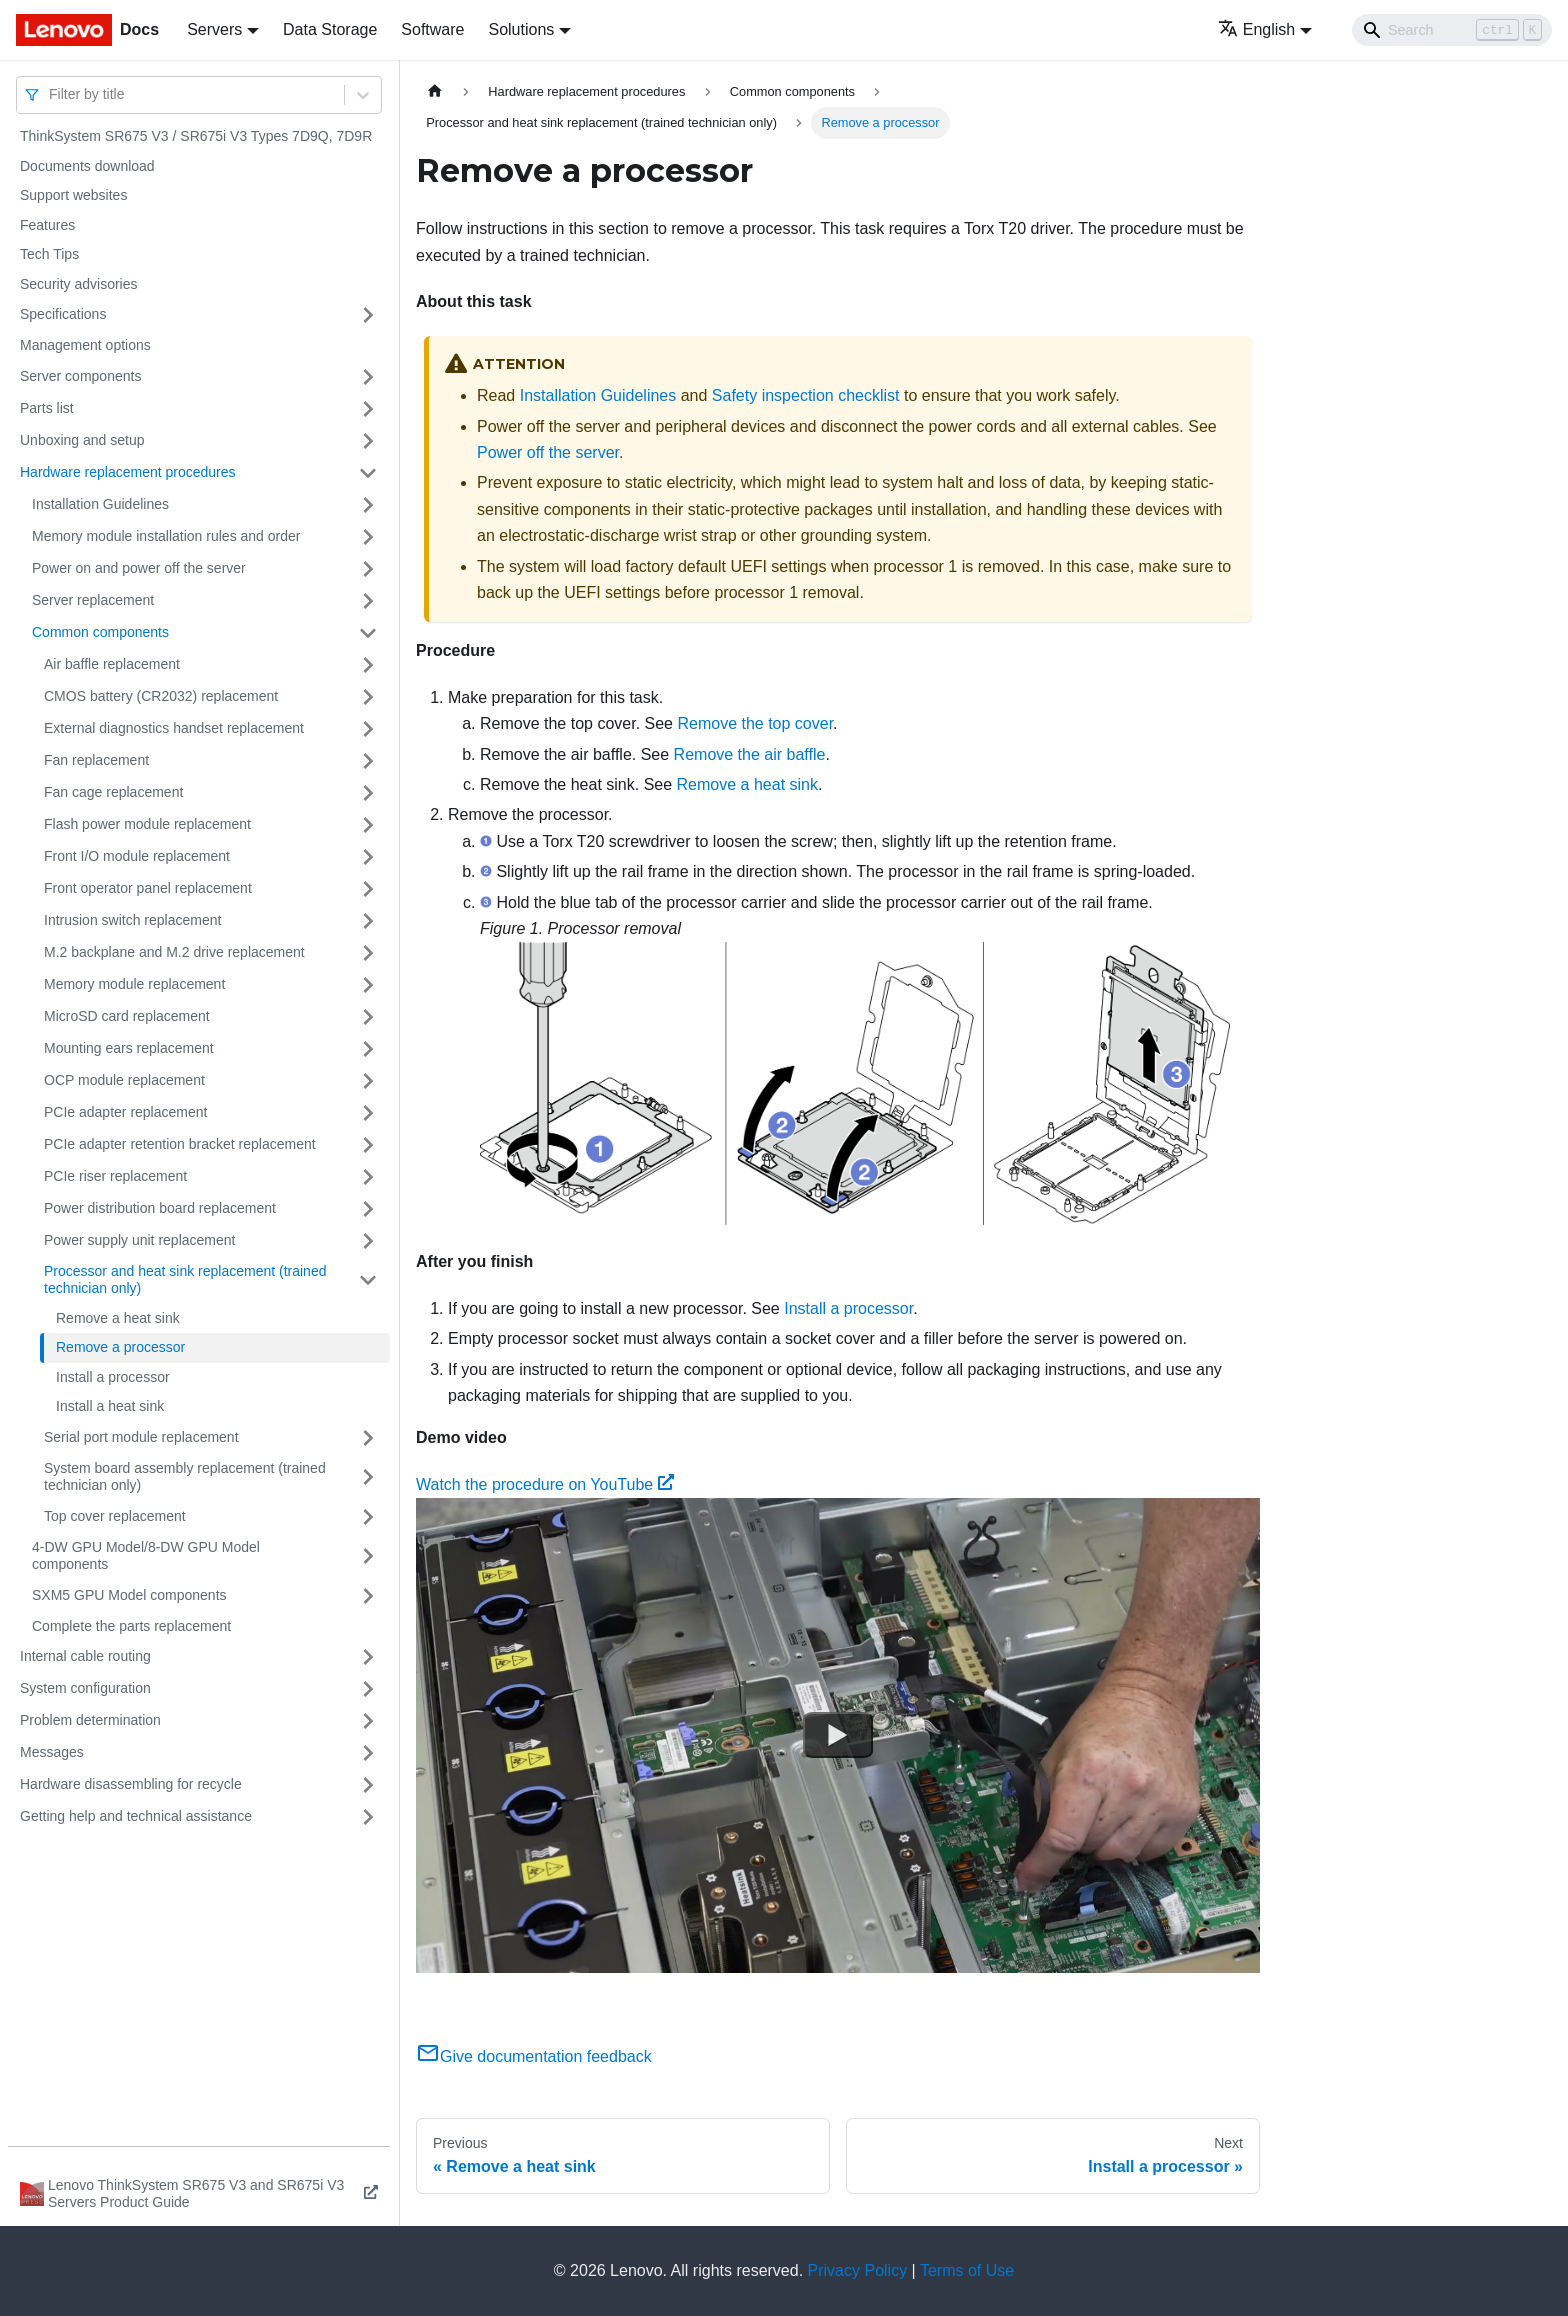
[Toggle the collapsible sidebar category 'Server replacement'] (368, 601)
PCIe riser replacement (115, 1176)
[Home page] (435, 91)
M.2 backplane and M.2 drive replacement (174, 952)
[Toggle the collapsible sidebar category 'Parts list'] (368, 409)
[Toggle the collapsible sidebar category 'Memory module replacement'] (368, 985)
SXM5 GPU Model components (129, 1595)
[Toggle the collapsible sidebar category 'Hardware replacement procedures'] (368, 473)
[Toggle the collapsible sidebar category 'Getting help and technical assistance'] (368, 1817)
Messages (52, 1752)
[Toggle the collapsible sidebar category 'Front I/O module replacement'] (368, 857)
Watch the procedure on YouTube (545, 1484)
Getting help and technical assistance (136, 1816)
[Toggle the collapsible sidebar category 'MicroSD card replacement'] (368, 1017)
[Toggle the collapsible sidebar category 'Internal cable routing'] (368, 1657)
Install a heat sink (110, 1406)
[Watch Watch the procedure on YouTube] (838, 1736)
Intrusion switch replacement (132, 920)
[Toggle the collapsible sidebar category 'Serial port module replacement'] (368, 1438)
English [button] (1256, 29)
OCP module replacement (124, 1080)
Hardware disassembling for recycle (131, 1784)
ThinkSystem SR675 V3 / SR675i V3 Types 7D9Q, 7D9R (196, 136)
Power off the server (548, 452)
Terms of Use (967, 2270)
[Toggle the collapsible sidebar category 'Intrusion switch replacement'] (368, 921)
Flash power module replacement (147, 824)
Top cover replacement (115, 1516)
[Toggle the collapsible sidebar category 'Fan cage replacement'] (368, 793)
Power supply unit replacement (139, 1240)
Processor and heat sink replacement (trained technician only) (185, 1280)
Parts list (47, 408)
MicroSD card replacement (127, 1016)
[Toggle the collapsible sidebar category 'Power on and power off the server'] (368, 569)
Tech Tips (49, 254)
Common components (100, 632)
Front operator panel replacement (148, 888)
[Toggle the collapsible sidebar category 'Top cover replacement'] (368, 1517)
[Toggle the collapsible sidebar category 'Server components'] (368, 377)
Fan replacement (96, 760)
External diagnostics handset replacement (174, 728)
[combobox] (51, 94)
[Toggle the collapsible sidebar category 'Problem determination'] (368, 1721)
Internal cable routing (85, 1656)
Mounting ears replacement (129, 1048)
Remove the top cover (755, 723)
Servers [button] (214, 29)
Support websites (73, 195)
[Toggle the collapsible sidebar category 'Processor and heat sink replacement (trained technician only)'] (368, 1280)
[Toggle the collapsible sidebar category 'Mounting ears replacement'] (368, 1049)
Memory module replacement (134, 984)
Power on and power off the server (139, 568)
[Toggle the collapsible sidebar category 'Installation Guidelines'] (368, 505)
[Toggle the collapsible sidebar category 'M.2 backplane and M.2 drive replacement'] (368, 953)
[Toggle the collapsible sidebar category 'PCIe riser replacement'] (368, 1177)
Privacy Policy (858, 2270)
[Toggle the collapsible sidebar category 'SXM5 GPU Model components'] (368, 1596)
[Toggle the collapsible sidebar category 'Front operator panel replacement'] (368, 889)
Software (432, 29)
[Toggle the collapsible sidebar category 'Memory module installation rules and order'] (368, 537)
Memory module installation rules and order (166, 536)
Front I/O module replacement (137, 856)
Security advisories (79, 284)
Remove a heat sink (118, 1318)
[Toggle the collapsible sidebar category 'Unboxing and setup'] (368, 441)
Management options (85, 345)
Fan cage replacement (113, 792)
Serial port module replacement (141, 1437)
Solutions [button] (521, 29)
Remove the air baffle (750, 754)
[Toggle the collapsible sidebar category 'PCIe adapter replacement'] (368, 1113)
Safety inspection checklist (806, 395)
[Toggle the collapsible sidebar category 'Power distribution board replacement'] (368, 1209)
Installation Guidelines (100, 504)
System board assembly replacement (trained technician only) (185, 1477)
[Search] (1452, 30)
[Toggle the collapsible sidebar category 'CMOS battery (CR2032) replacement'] (368, 697)
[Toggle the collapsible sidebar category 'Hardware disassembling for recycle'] (368, 1785)
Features (47, 225)
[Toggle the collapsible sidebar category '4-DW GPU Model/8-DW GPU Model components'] (368, 1556)
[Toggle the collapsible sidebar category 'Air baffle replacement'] (368, 665)
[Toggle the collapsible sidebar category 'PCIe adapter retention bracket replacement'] (368, 1145)
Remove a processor (120, 1347)
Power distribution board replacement (160, 1208)
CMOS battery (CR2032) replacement (161, 696)
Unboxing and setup (82, 440)
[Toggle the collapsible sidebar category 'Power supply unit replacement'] (368, 1241)
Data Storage (330, 29)
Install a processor (113, 1377)
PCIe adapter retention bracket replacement (180, 1144)
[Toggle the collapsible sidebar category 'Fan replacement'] (368, 761)
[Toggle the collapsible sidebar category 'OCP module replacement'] (368, 1081)
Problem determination (90, 1720)
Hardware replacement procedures (128, 472)
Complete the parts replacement (131, 1626)
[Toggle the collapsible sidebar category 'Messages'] (368, 1753)
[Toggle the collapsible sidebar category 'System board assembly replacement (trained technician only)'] (368, 1477)
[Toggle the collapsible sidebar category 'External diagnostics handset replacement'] (368, 729)
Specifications (63, 314)
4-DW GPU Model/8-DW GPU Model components (146, 1556)
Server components (80, 376)
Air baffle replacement (112, 664)
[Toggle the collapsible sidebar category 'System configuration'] (368, 1689)
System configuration (85, 1688)
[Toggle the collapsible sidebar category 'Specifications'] (368, 315)
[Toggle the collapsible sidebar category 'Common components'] (368, 633)
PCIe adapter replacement (125, 1112)
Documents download (87, 166)
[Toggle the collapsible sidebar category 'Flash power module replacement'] (368, 825)
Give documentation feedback (534, 2056)
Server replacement (93, 600)
